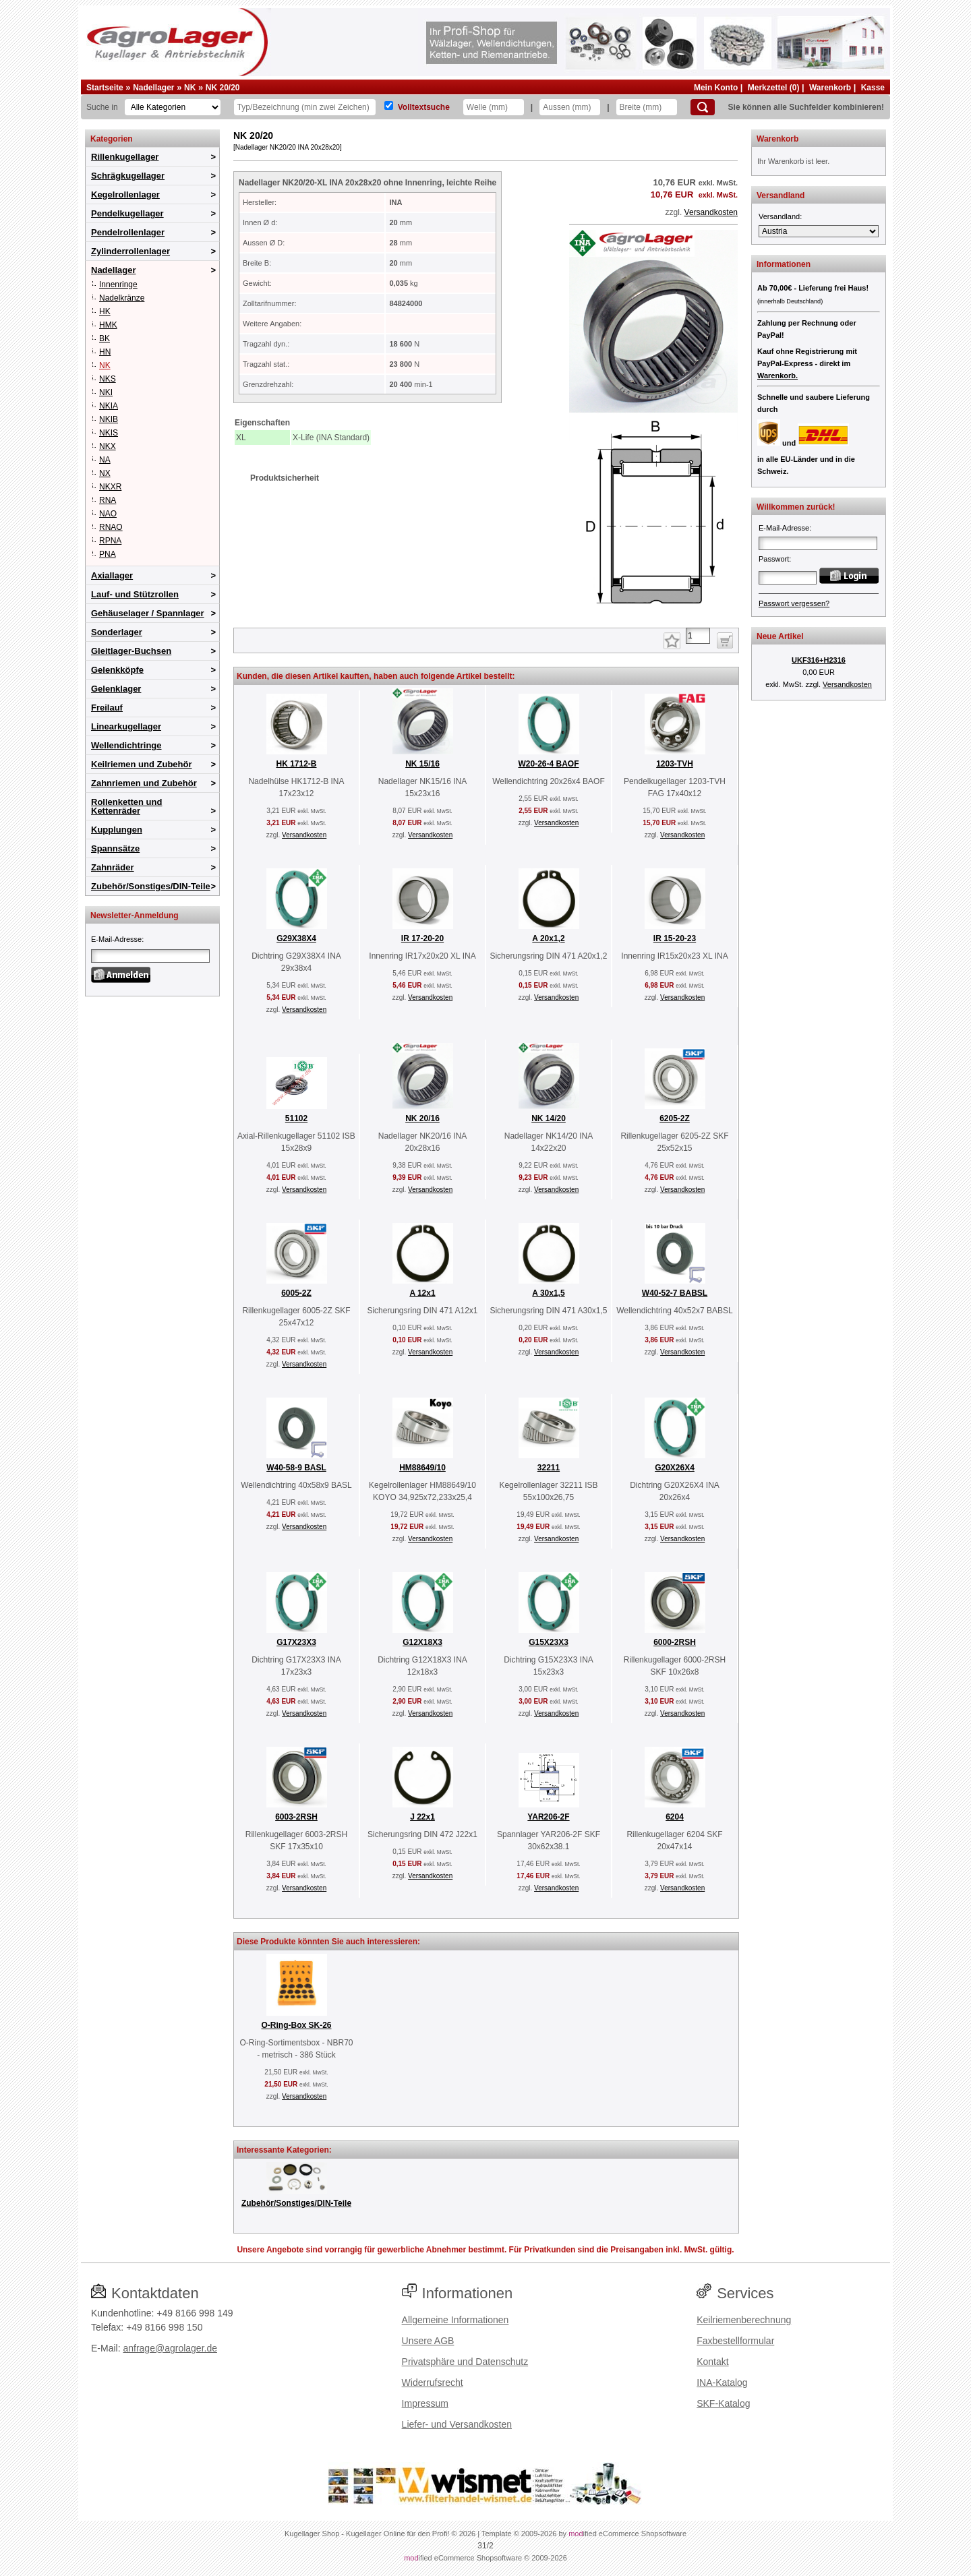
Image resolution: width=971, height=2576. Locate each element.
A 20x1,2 (548, 938)
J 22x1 (422, 1817)
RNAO (111, 527)
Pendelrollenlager (128, 232)
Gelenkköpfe (117, 670)
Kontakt (712, 2361)
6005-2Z (296, 1293)
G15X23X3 (548, 1642)
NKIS (108, 433)
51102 (296, 1118)
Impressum (425, 2403)
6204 (675, 1817)
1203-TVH (674, 764)
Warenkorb (830, 87)
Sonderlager (116, 632)
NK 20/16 (422, 1118)
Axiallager (112, 575)
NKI (106, 392)
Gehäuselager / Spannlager (147, 613)
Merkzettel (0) (774, 87)
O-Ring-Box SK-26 (296, 2025)
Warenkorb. (777, 375)
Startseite (104, 87)
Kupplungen (116, 830)
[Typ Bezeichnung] (305, 107)
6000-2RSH (674, 1642)
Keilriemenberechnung (744, 2319)
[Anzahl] (698, 636)
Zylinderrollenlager (130, 251)
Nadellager (153, 87)
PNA (107, 554)
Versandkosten (711, 212)
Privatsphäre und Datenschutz (465, 2361)
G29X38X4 (296, 938)
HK (105, 311)
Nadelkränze (121, 298)
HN (105, 352)
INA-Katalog (722, 2382)
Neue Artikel (780, 636)
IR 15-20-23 (674, 938)
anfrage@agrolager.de (170, 2348)
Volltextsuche (424, 107)
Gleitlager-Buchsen (131, 651)
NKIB (108, 419)
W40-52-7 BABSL (674, 1293)
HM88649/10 (422, 1467)
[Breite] (646, 107)
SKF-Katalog (723, 2403)
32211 (548, 1467)
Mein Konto (716, 87)
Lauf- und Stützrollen (135, 594)
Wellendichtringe (126, 745)
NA (105, 460)
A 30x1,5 (548, 1293)
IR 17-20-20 (422, 938)
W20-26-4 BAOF (548, 764)
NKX (107, 446)
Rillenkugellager (124, 157)
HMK (108, 325)
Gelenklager (116, 689)
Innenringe (118, 284)
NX (105, 473)
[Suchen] (702, 107)
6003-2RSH (296, 1817)
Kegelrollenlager (125, 194)
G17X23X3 (296, 1642)
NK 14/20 (548, 1118)
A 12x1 (422, 1293)
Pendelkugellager (127, 213)
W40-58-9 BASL (296, 1467)
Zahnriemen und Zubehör (144, 783)
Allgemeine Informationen (455, 2319)
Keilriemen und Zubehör (141, 764)
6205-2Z (674, 1118)
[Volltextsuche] (388, 105)
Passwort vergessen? (794, 603)
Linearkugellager (126, 726)
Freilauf (107, 707)
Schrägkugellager (128, 176)
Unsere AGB (428, 2340)
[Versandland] (819, 231)
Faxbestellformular (735, 2340)
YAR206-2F (548, 1817)
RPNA (110, 540)
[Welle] (493, 107)
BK (104, 338)
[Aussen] (569, 107)
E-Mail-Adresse (116, 939)
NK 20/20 (223, 87)
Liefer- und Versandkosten (457, 2424)
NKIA (108, 406)
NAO (108, 513)
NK (190, 87)
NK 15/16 (422, 764)
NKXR (110, 486)
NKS (107, 379)
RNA (107, 500)
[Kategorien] (172, 107)
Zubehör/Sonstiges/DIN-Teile (150, 886)
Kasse (873, 87)
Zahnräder (112, 867)
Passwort (774, 559)
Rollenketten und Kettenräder (126, 806)
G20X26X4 (675, 1467)
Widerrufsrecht (432, 2382)
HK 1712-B (296, 764)
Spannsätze (115, 848)
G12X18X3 (422, 1642)
